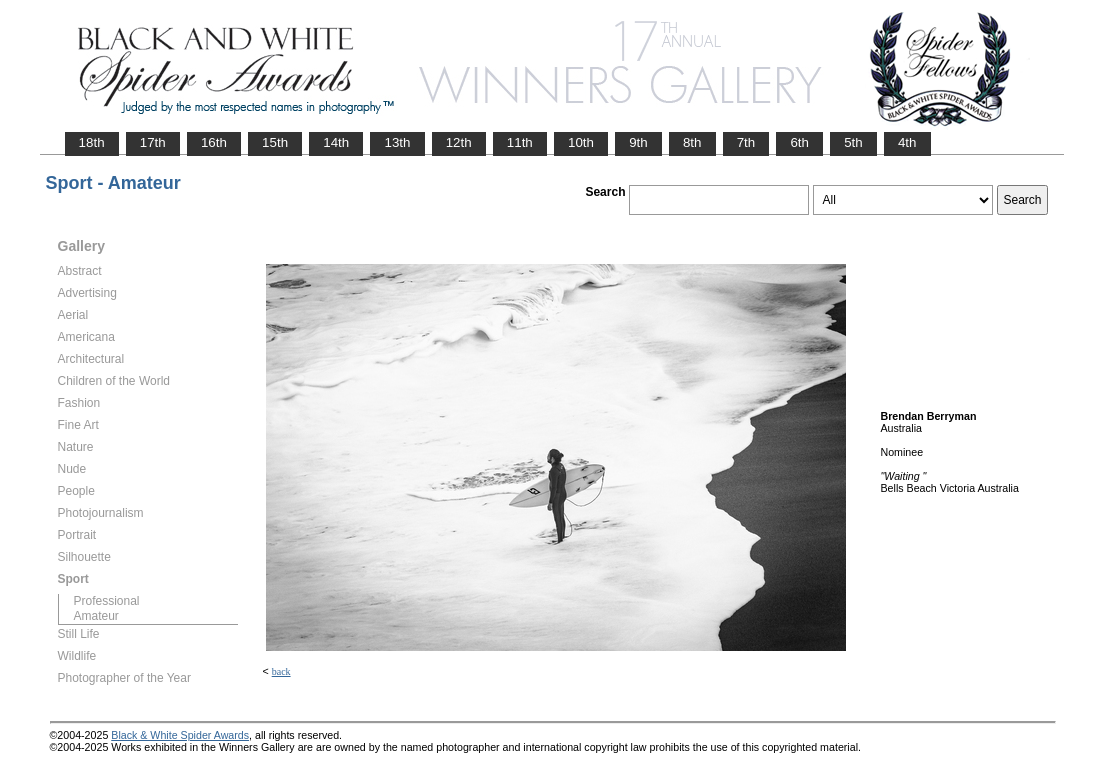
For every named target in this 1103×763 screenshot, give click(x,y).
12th (459, 142)
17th (153, 142)
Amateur (96, 616)
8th (692, 142)
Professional (107, 601)
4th (907, 142)
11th (520, 142)
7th (746, 142)
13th (397, 142)
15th (275, 142)
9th (638, 142)
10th (581, 142)
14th (336, 142)
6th (799, 142)
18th (92, 142)
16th (214, 142)
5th (853, 142)
